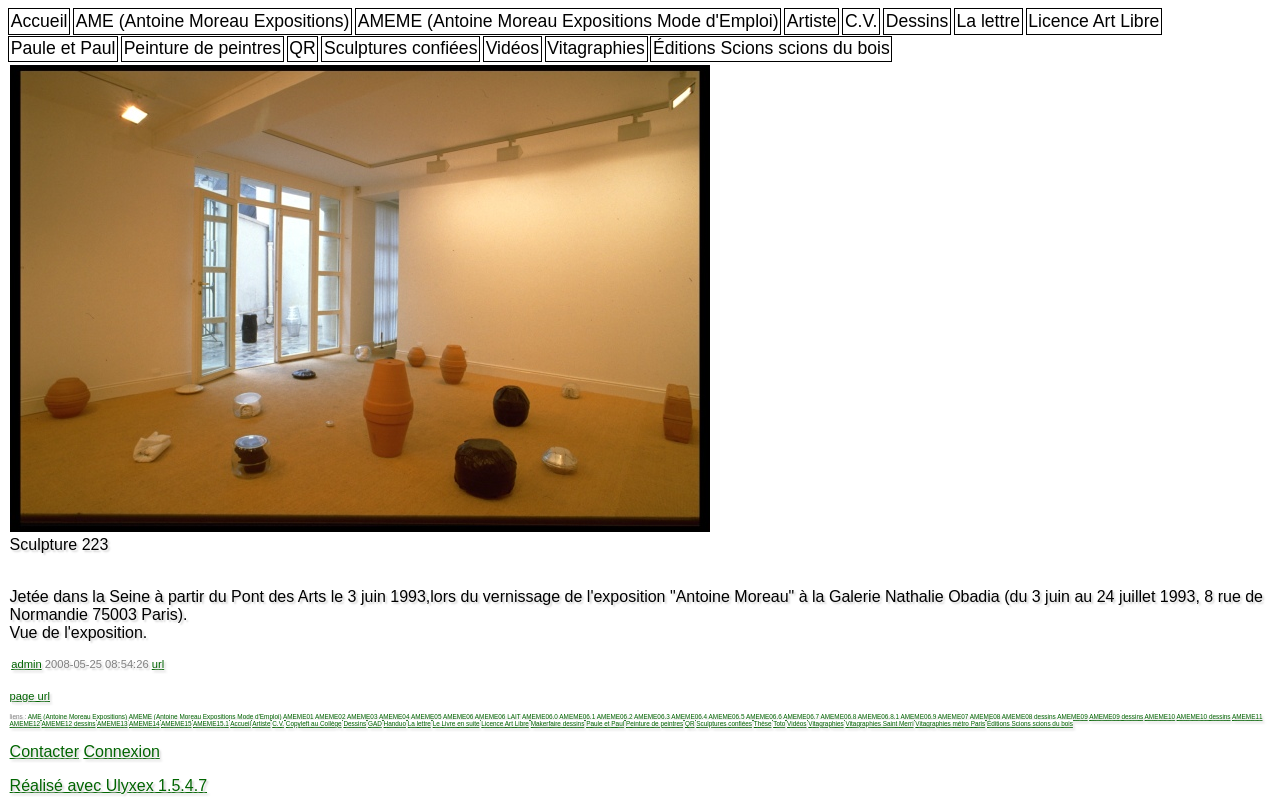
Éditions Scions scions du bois (771, 48)
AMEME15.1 (211, 723)
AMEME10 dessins (1204, 716)
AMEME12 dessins (69, 723)
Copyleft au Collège (314, 723)
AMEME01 (298, 716)
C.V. (861, 21)
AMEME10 (1160, 716)
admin (26, 664)
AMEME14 (144, 723)
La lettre (988, 21)
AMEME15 (176, 723)
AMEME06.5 (727, 716)
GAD (375, 723)
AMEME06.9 (918, 716)
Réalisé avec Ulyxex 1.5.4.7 (108, 785)
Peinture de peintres (202, 48)
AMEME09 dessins (1116, 716)
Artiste (812, 21)
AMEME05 (426, 716)
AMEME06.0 (540, 716)
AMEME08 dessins (1029, 716)
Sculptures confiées (401, 48)
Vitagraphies (596, 48)
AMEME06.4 (689, 716)
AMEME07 (953, 716)
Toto (779, 723)
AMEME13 (112, 723)
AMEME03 (362, 716)
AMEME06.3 (652, 716)
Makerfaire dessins (558, 723)
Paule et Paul (63, 48)
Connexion (121, 751)
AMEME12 (25, 723)
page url (30, 696)
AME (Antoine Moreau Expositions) (213, 21)
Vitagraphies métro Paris (950, 723)
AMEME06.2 (615, 716)
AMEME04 (394, 716)
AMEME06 (458, 716)
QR (302, 48)
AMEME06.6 (764, 716)
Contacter (44, 751)
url (158, 664)
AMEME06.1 (577, 716)
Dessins (917, 21)
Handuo (395, 723)
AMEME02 (330, 716)
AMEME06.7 (801, 716)
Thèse (763, 723)
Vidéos (512, 48)
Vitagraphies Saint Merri (879, 723)
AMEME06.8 (839, 716)
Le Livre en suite (456, 723)
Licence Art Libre (1093, 21)
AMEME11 (1247, 716)
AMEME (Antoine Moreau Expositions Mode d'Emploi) (568, 21)
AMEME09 (1072, 716)
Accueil (39, 21)
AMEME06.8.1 (878, 716)
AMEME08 (985, 716)
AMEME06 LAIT (498, 716)
